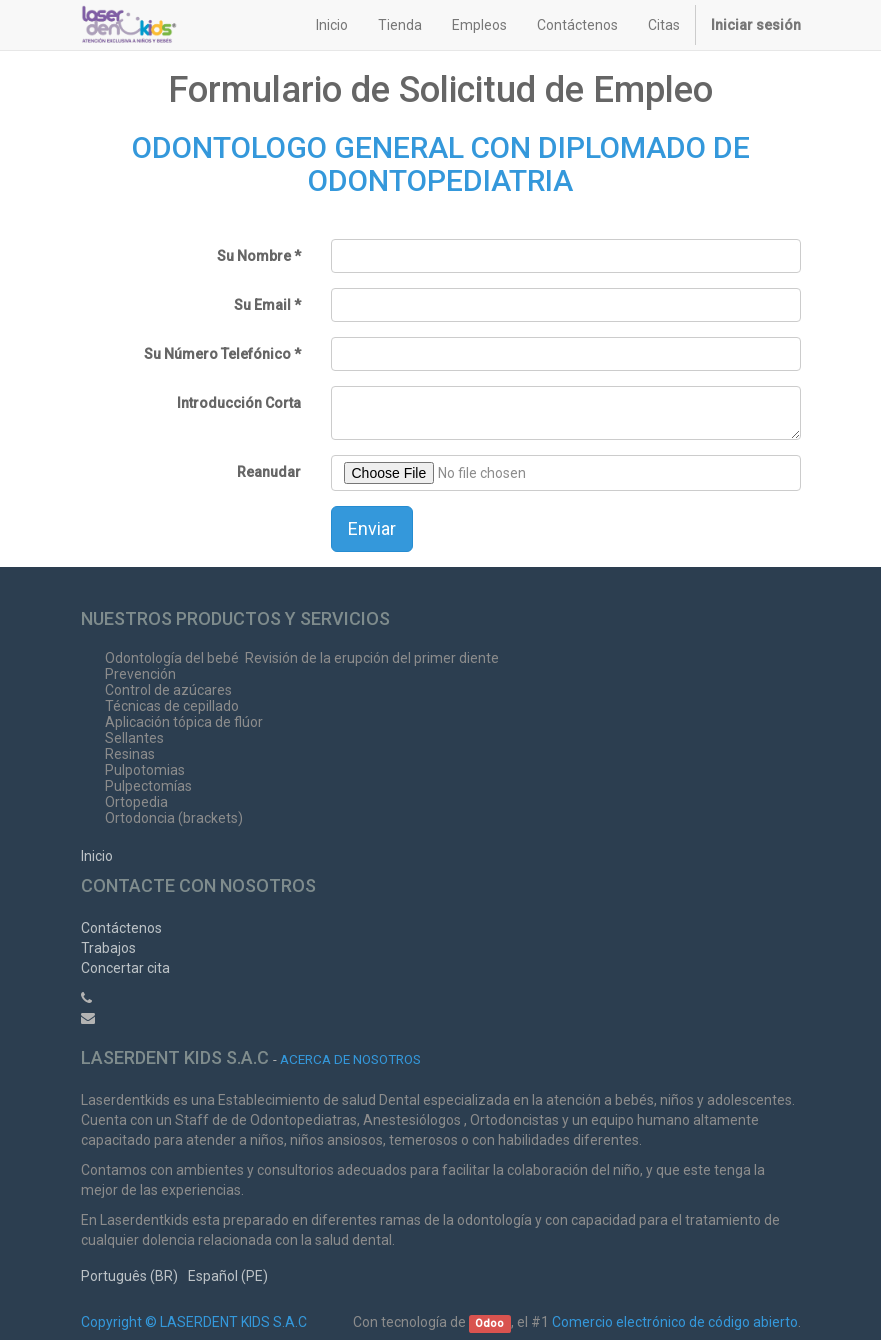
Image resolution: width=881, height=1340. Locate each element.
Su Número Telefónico (217, 354)
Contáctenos (121, 928)
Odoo (489, 1323)
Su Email (262, 305)
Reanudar (269, 472)
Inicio (97, 856)
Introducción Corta (239, 403)
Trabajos (108, 948)
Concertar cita (125, 968)
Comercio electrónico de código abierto (675, 1322)
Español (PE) (228, 1276)
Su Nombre (254, 256)
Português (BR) (129, 1276)
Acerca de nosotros (350, 1059)
